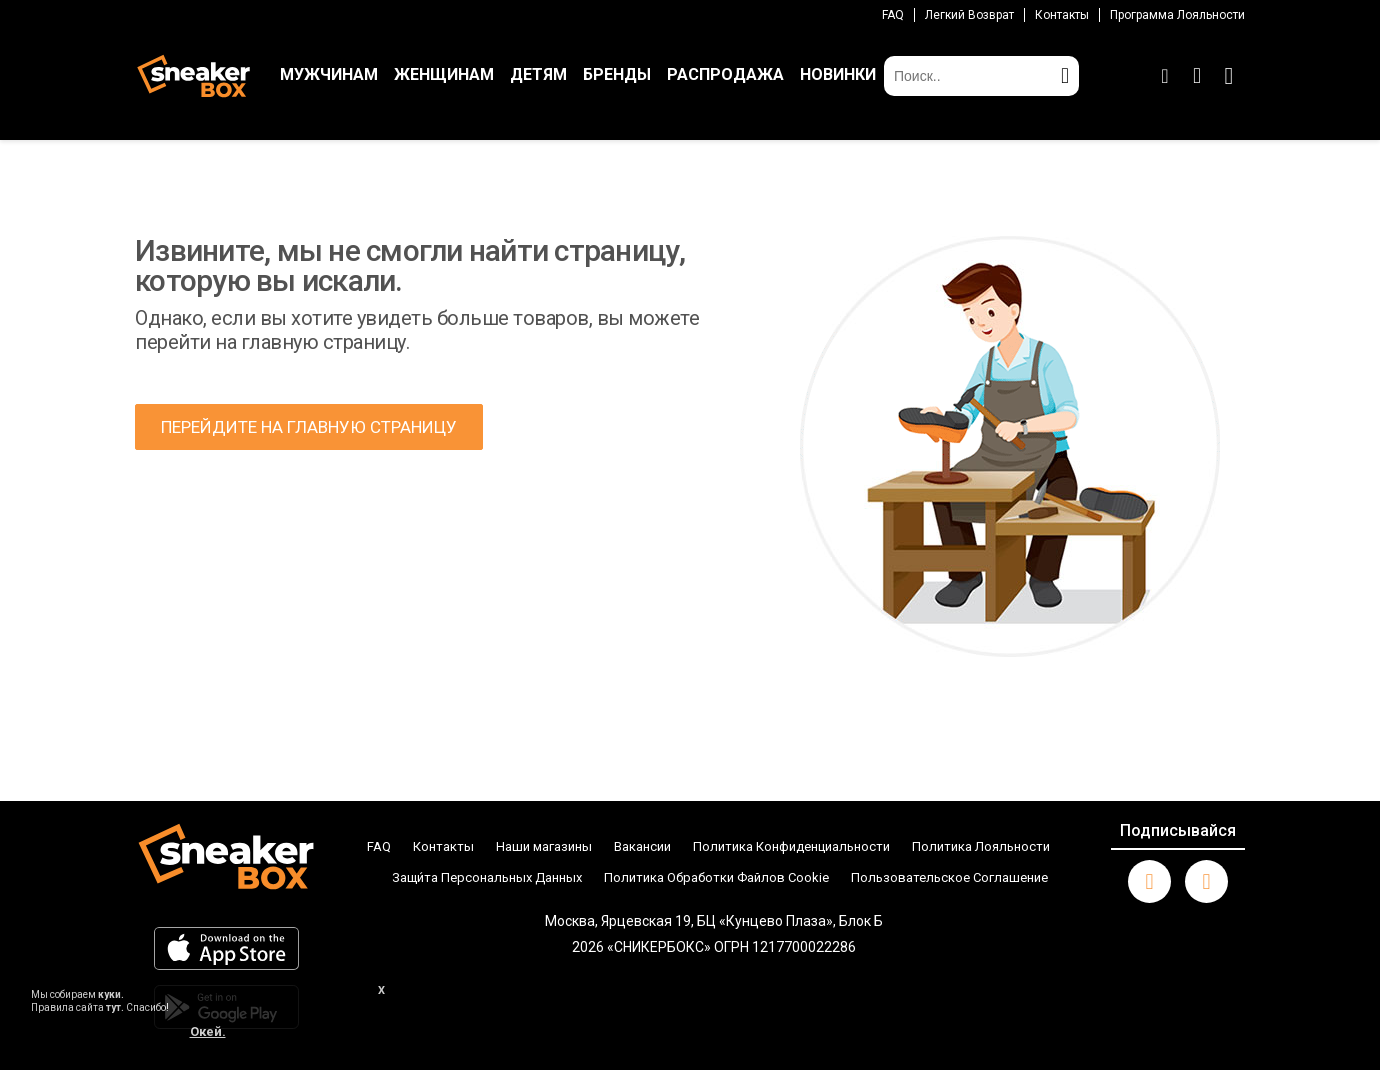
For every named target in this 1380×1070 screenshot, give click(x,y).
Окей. (208, 1031)
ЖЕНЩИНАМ (444, 74)
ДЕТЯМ (538, 74)
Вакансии (642, 846)
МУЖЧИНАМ (329, 74)
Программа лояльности (1177, 15)
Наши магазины (544, 846)
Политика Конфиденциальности (791, 846)
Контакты (1062, 15)
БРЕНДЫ (617, 74)
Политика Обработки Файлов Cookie (716, 877)
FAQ (893, 15)
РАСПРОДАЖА (725, 74)
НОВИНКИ (838, 74)
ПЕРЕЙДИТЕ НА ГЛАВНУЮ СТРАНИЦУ (309, 427)
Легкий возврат (969, 15)
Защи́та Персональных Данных (487, 877)
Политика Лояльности (981, 846)
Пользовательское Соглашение (949, 877)
